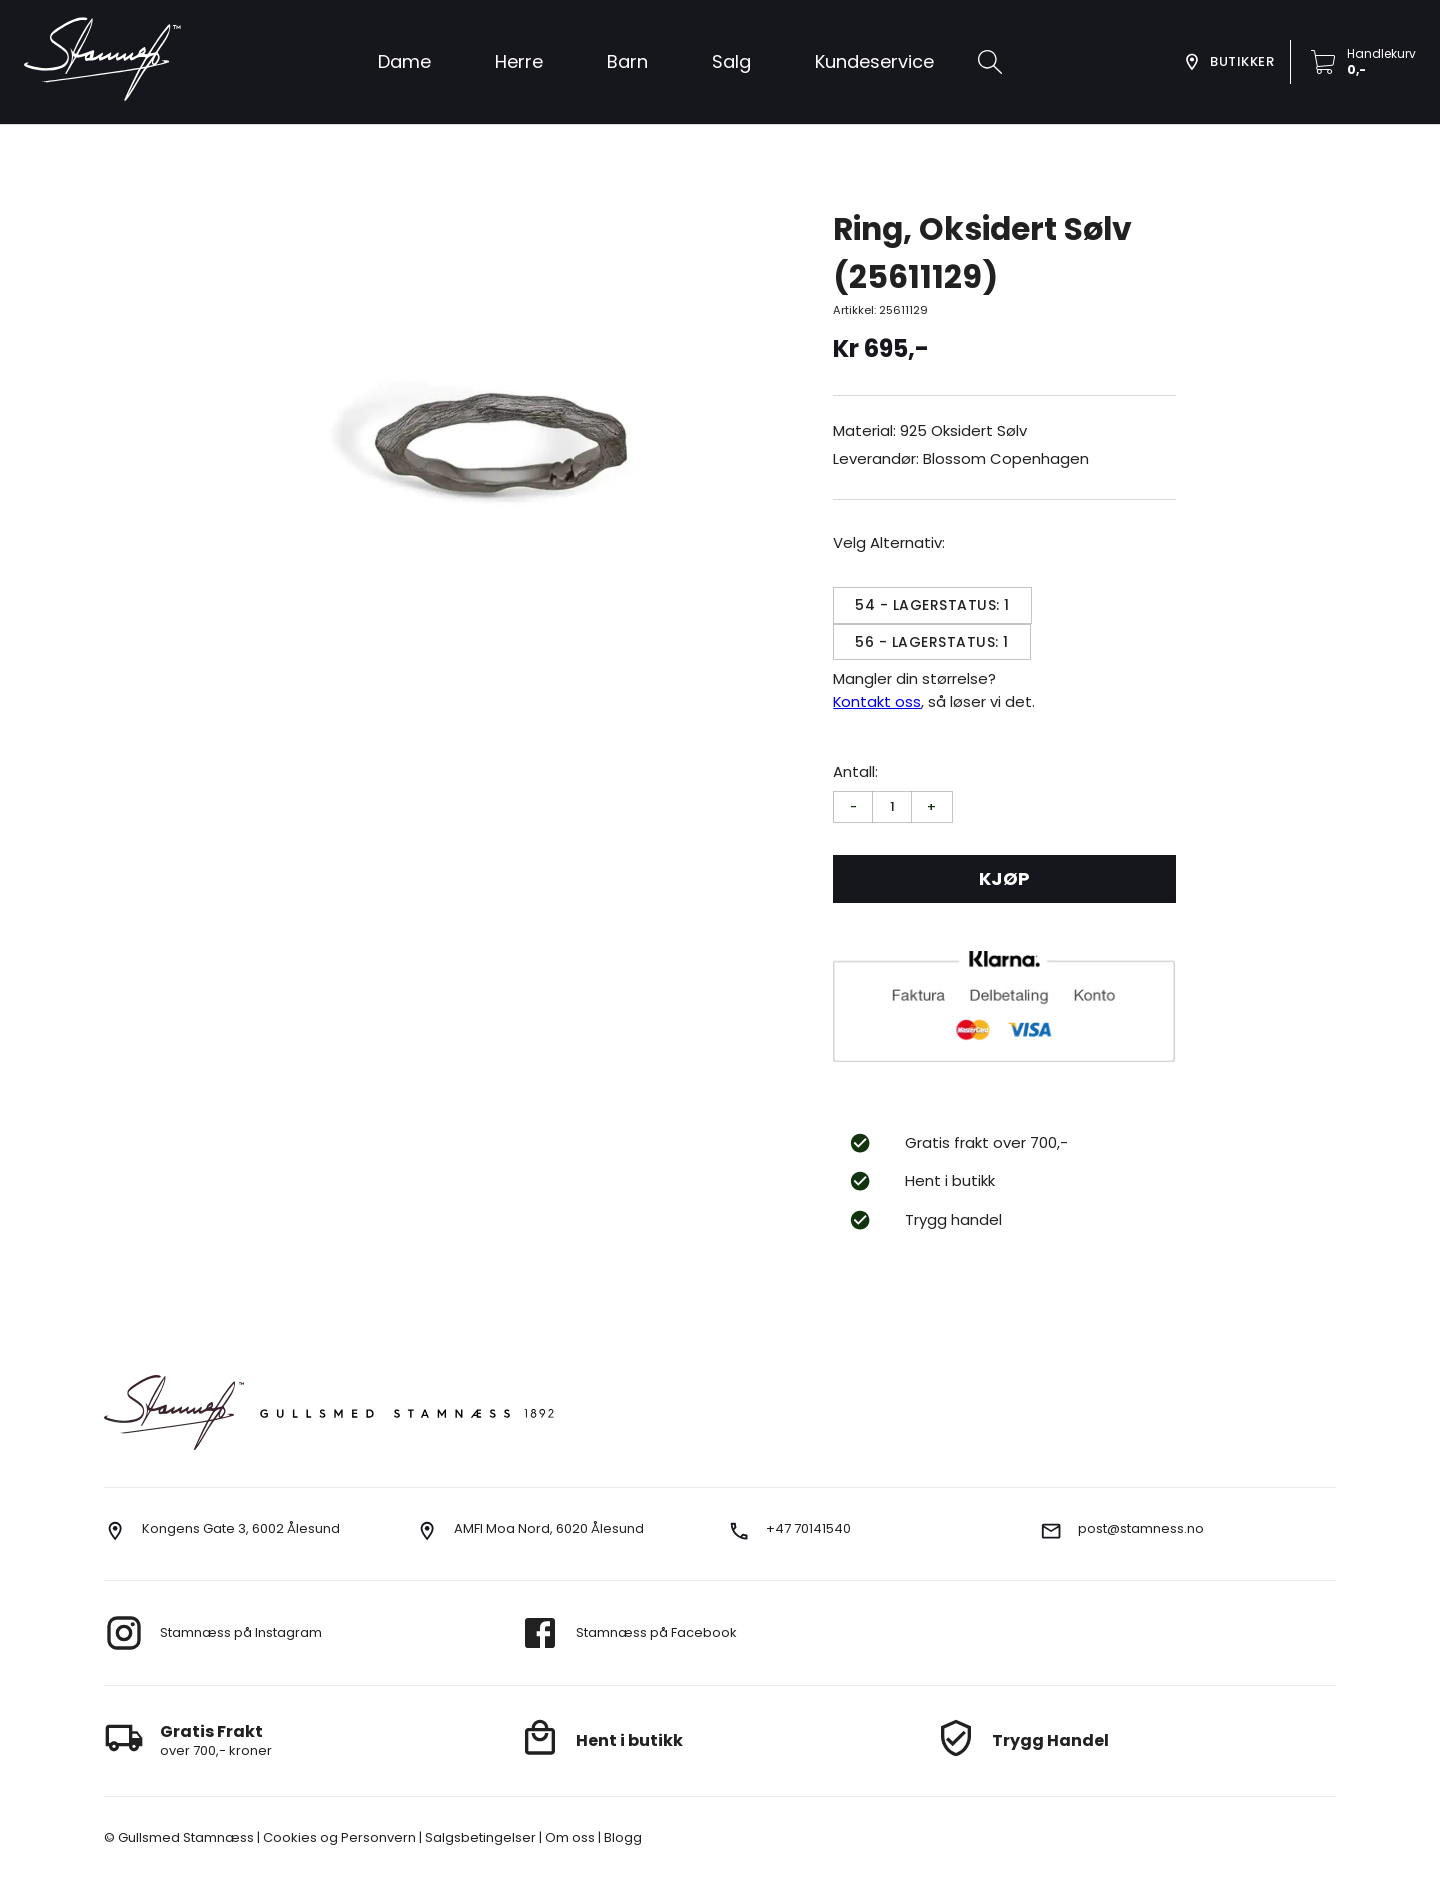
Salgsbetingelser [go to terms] (479, 1837)
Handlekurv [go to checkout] (1381, 53)
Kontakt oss (877, 701)
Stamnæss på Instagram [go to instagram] (241, 1632)
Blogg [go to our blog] (621, 1837)
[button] (731, 62)
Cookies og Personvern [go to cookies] (338, 1837)
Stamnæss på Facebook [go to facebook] (656, 1632)
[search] (990, 62)
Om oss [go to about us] (568, 1837)
